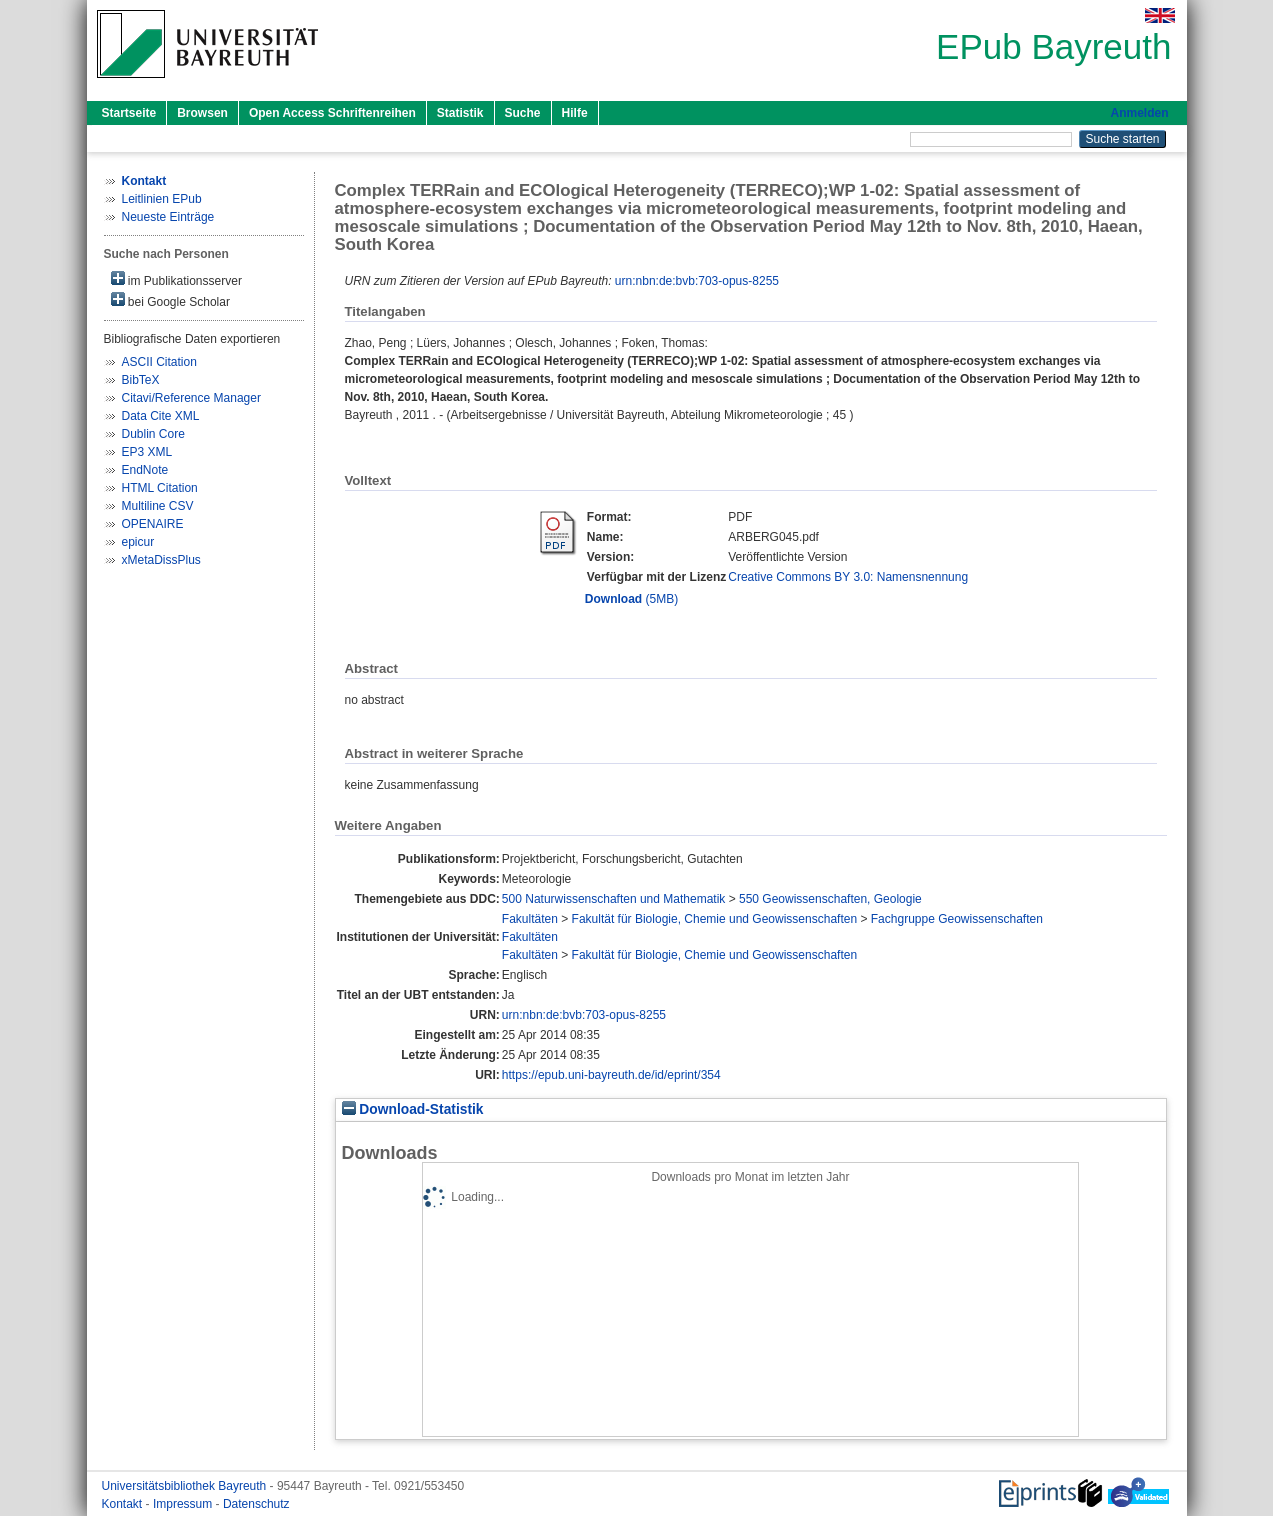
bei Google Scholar (170, 300)
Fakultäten (530, 919)
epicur (138, 542)
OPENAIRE (153, 524)
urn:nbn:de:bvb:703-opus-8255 (697, 281)
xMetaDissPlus (161, 560)
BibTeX (141, 380)
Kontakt (124, 1504)
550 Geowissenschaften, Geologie (830, 899)
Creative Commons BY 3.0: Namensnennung (848, 577)
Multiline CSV (158, 506)
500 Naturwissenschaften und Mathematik (613, 899)
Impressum (184, 1504)
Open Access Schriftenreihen (332, 113)
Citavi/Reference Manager (191, 398)
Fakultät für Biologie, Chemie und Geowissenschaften (715, 919)
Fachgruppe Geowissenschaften (957, 919)
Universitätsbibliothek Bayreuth (186, 1486)
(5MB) (631, 599)
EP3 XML (147, 452)
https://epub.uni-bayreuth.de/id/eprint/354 (611, 1075)
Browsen (202, 113)
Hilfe (575, 113)
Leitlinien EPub (162, 199)
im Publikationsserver (176, 279)
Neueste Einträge (168, 217)
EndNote (145, 470)
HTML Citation (160, 488)
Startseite (129, 113)
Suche (523, 113)
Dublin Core (153, 434)
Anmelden (1139, 113)
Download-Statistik (413, 1109)
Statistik (460, 113)
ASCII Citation (159, 362)
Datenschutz (256, 1504)
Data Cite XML (161, 416)
